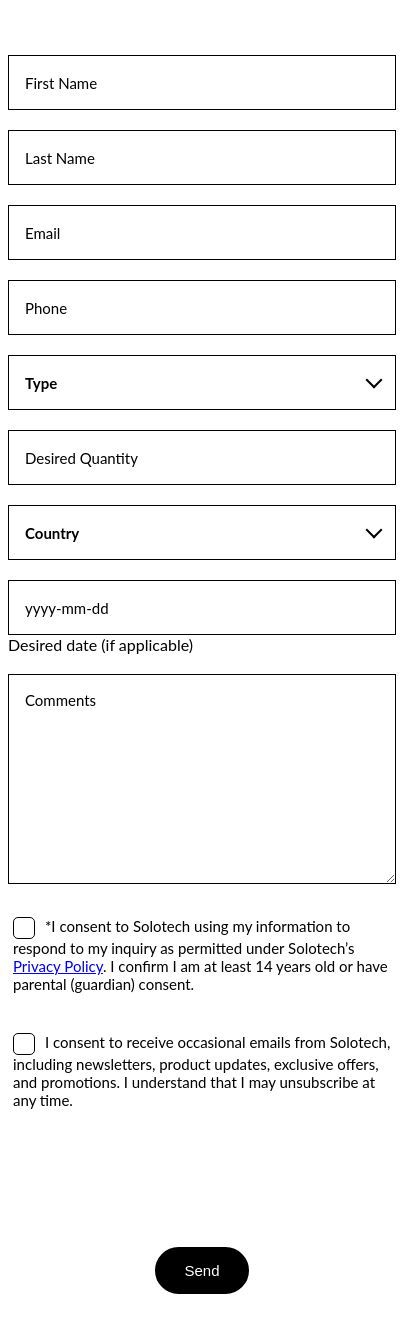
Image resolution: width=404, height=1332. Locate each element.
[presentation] (160, 1178)
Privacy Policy (58, 966)
